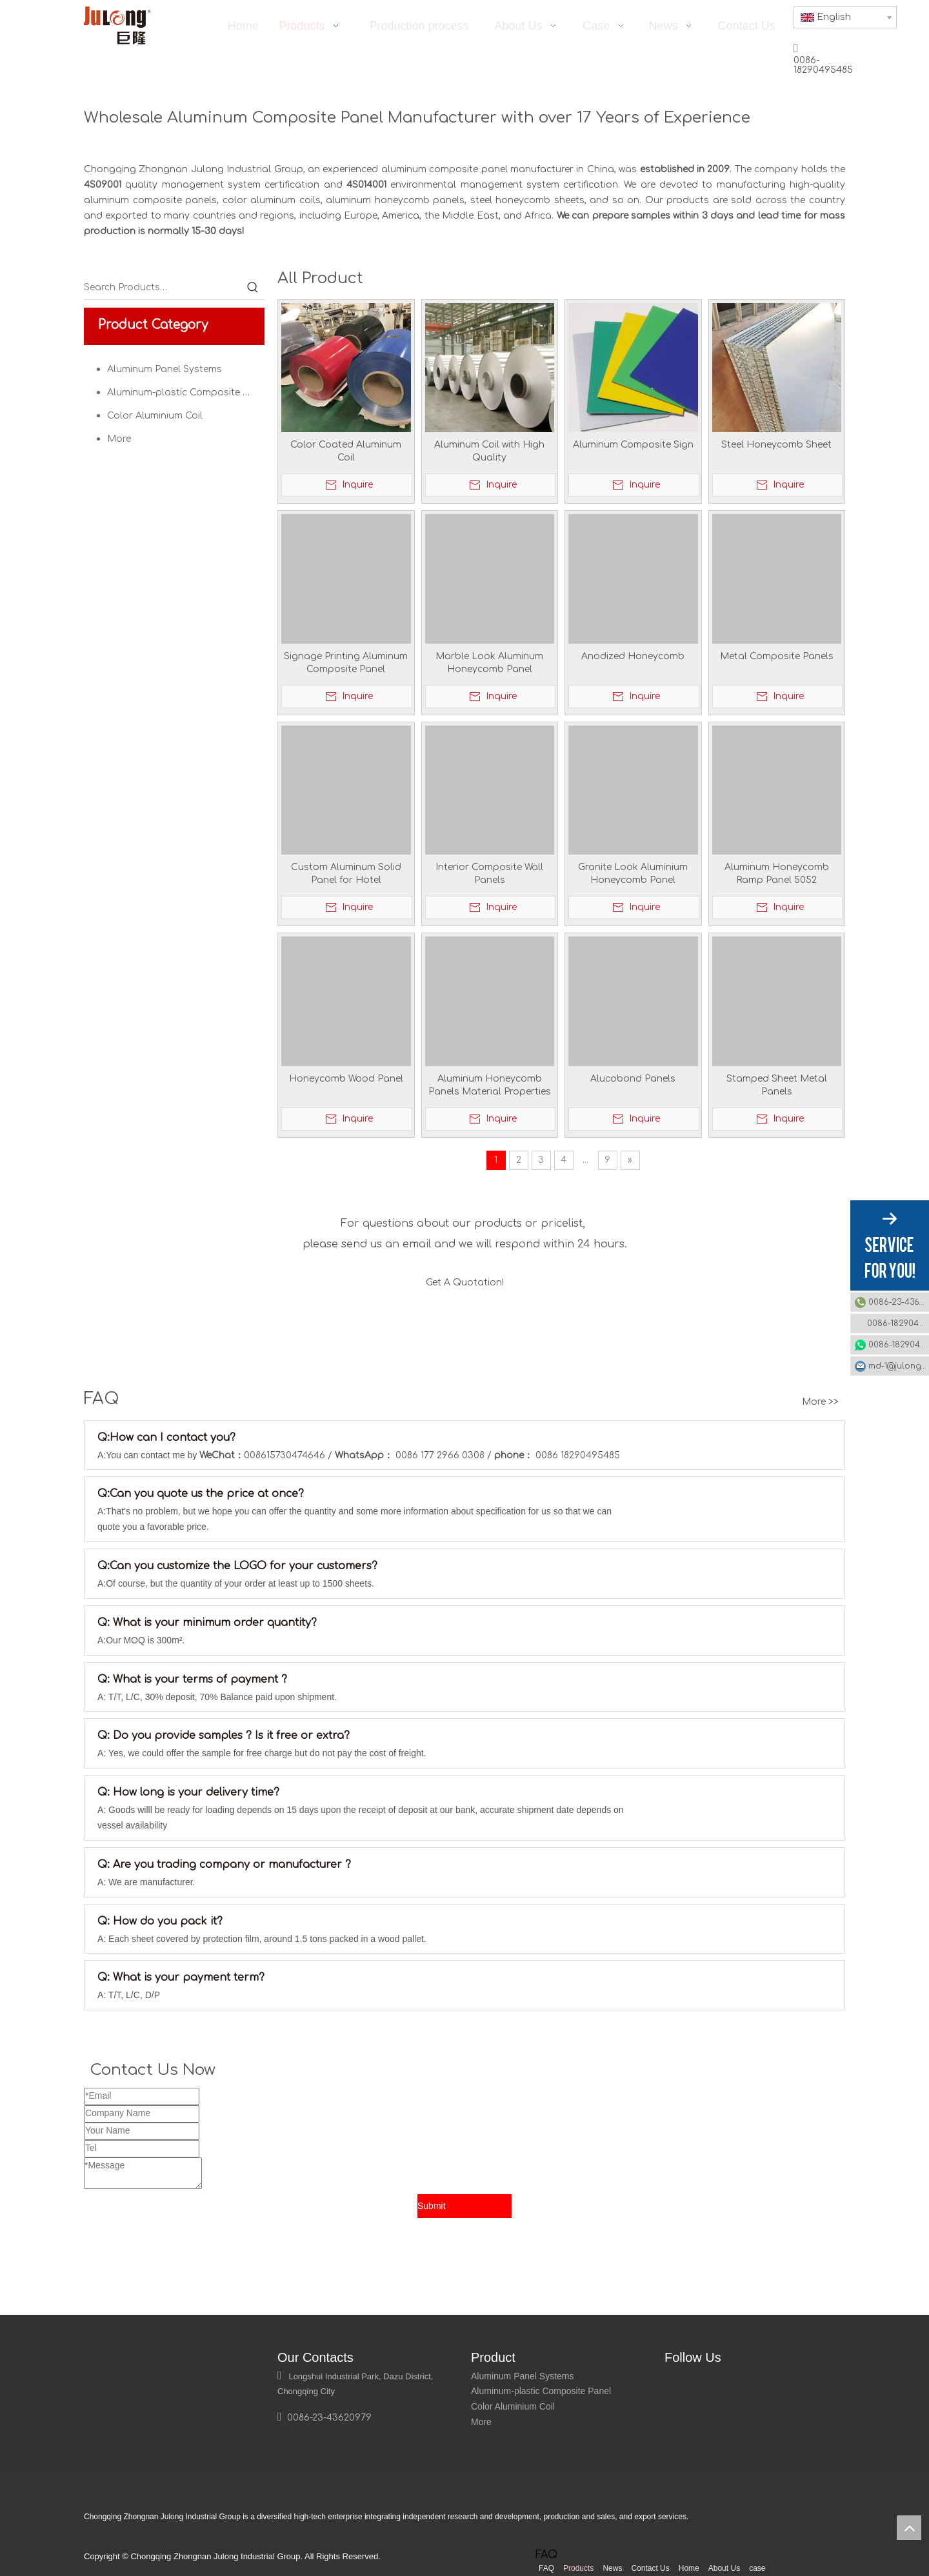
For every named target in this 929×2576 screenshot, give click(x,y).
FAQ (546, 2568)
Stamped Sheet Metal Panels (776, 1085)
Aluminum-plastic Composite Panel (186, 392)
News (612, 2568)
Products (578, 2568)
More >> (820, 1402)
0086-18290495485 (898, 1323)
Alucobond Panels (632, 1079)
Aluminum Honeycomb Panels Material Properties (489, 1085)
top (909, 2527)
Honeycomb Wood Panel (346, 1079)
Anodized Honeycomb (632, 656)
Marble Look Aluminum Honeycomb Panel (489, 662)
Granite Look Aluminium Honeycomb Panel (633, 873)
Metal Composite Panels (777, 656)
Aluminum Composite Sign (633, 445)
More (119, 439)
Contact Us (650, 2568)
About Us (724, 2568)
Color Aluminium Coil (155, 416)
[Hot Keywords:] (253, 287)
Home (689, 2568)
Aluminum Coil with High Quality (489, 451)
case (757, 2568)
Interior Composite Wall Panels (489, 873)
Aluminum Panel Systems (164, 369)
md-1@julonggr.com (898, 1366)
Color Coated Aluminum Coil (345, 451)
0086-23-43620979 (898, 1302)
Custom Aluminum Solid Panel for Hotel (346, 873)
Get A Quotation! (465, 1282)
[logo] (100, 2365)
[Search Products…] (162, 287)
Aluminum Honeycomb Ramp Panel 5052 (776, 873)
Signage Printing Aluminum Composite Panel (346, 662)
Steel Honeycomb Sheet (776, 445)
